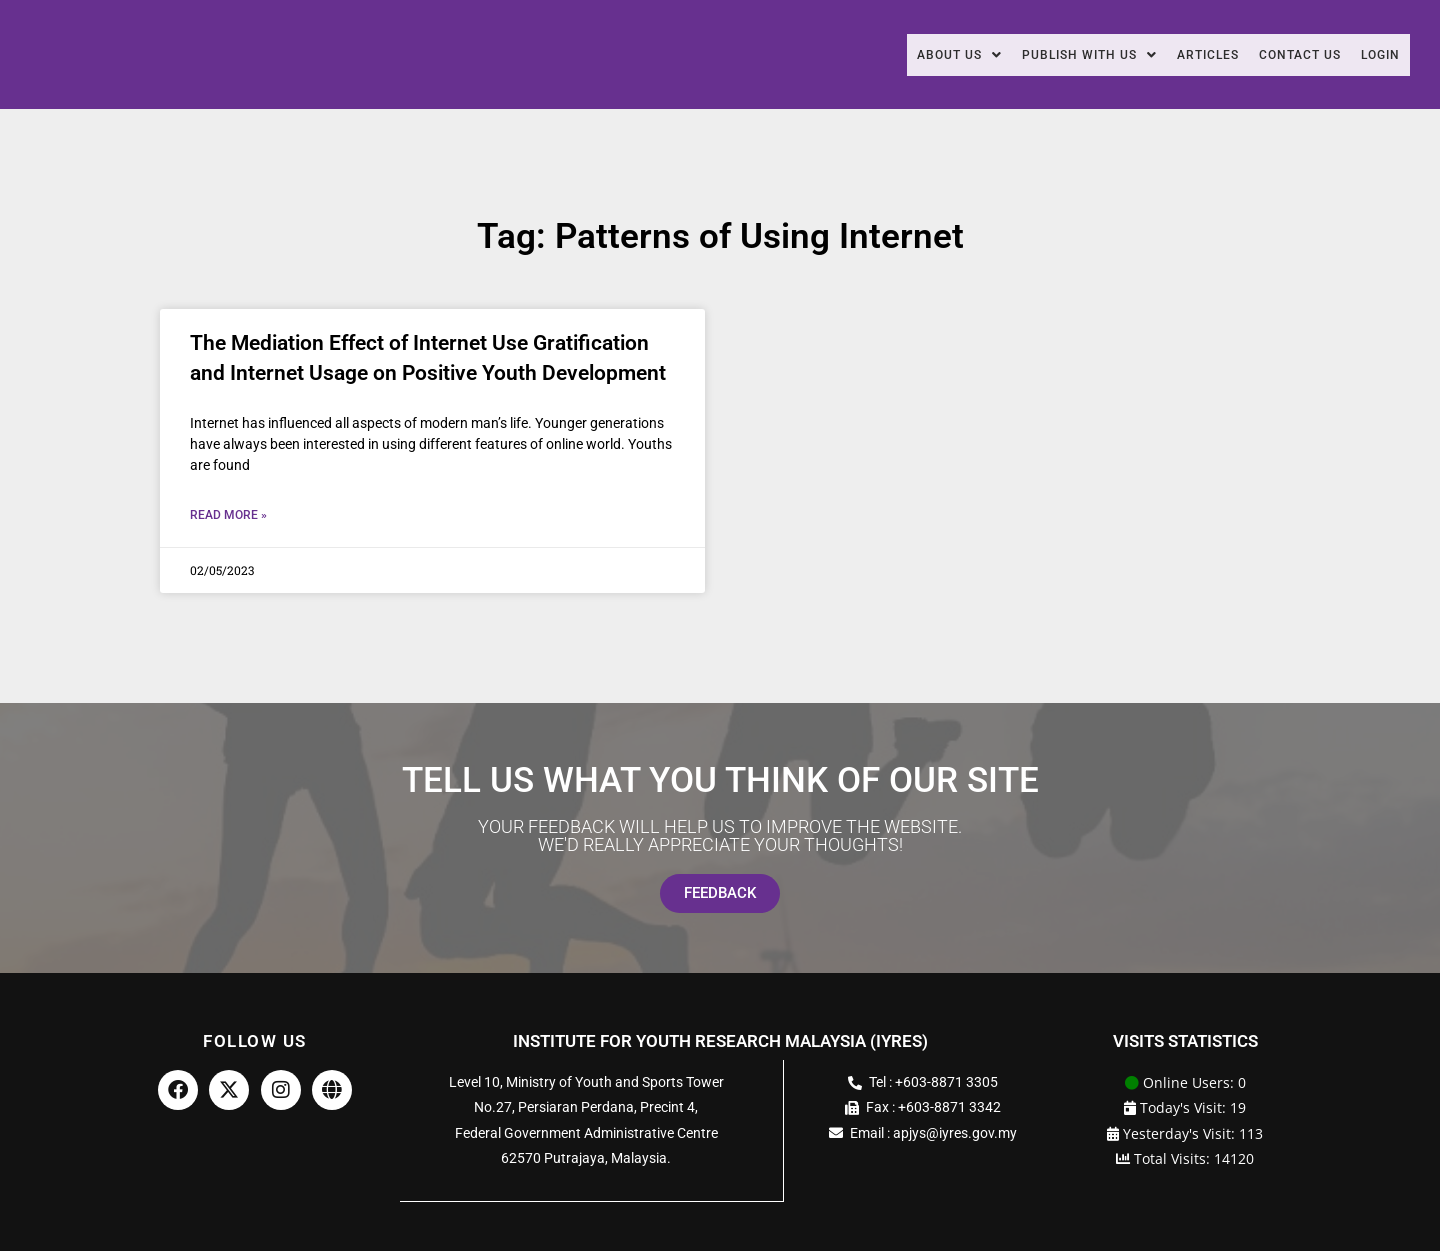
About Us (905, 55)
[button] (905, 55)
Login (1376, 55)
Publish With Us (1049, 55)
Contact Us (1285, 55)
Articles (1181, 55)
